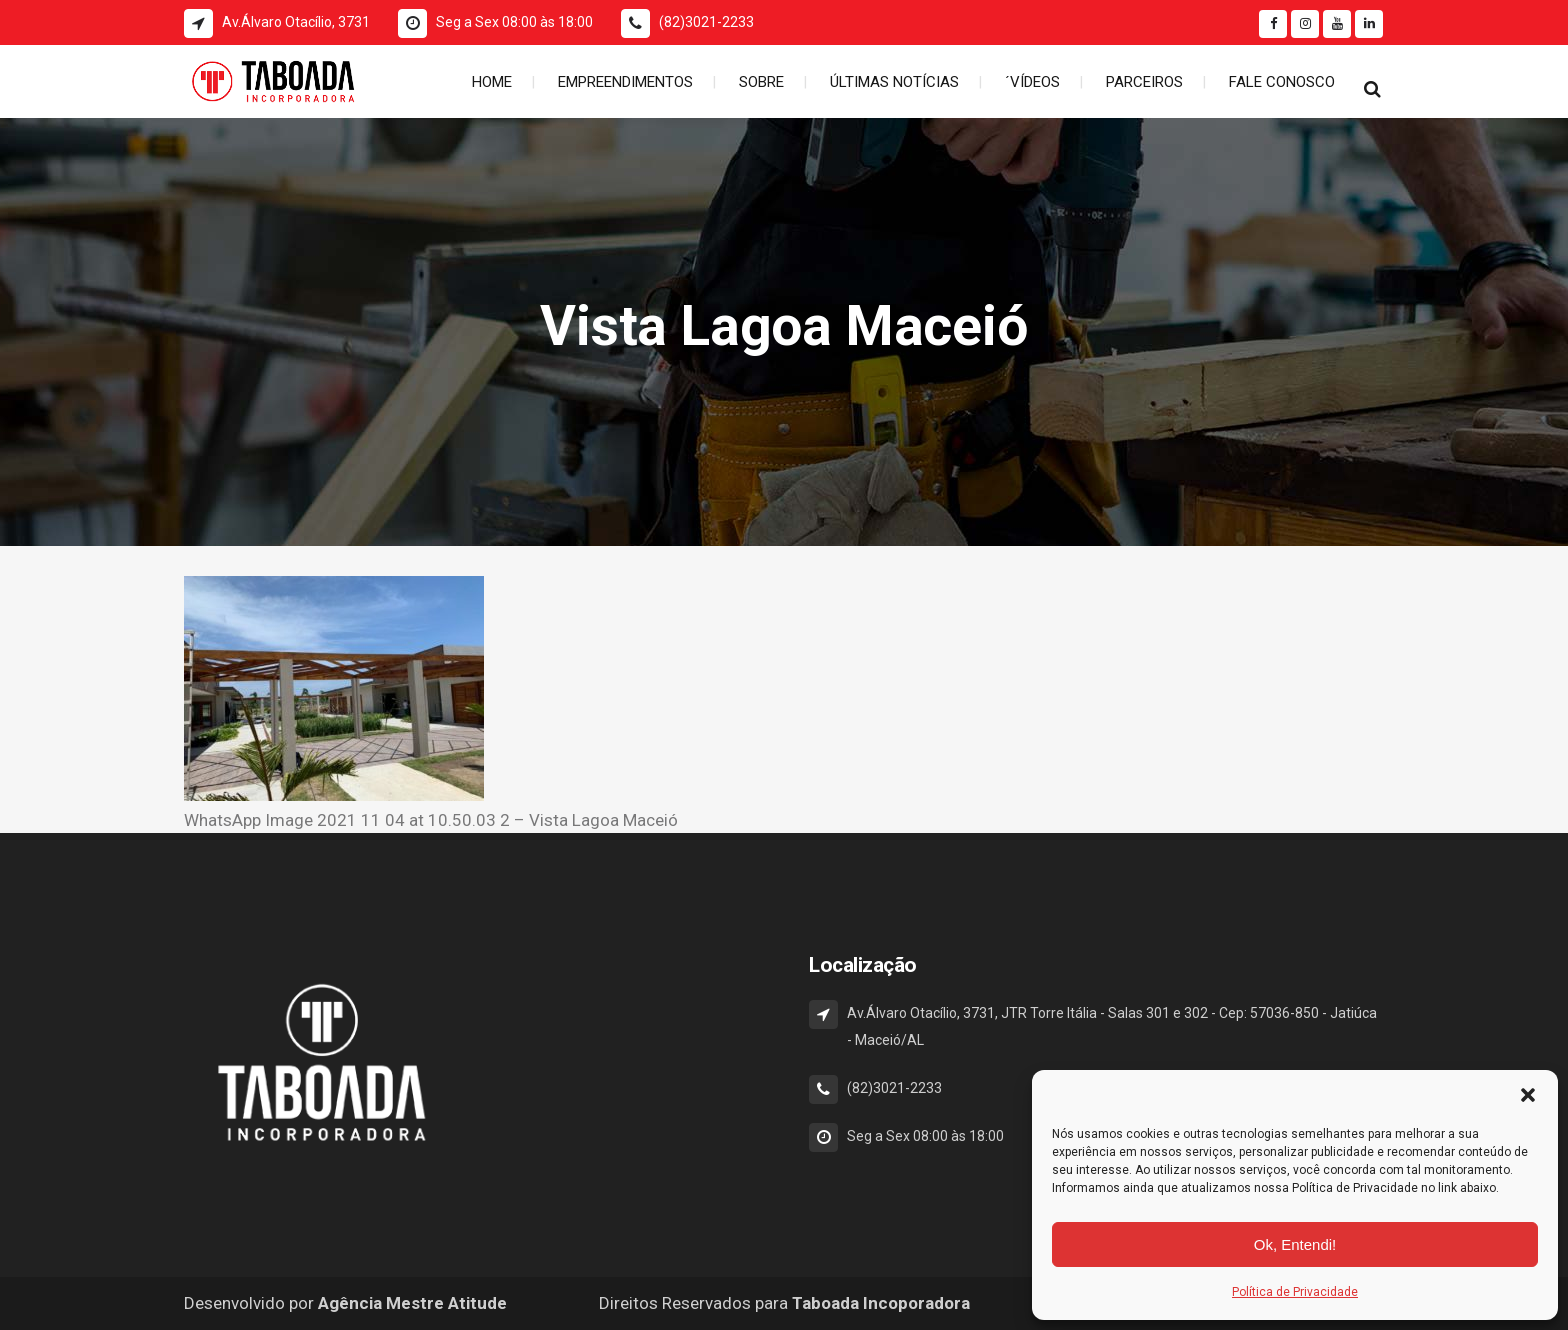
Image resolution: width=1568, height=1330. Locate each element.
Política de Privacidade (1295, 1292)
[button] (1528, 1095)
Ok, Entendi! (1295, 1244)
